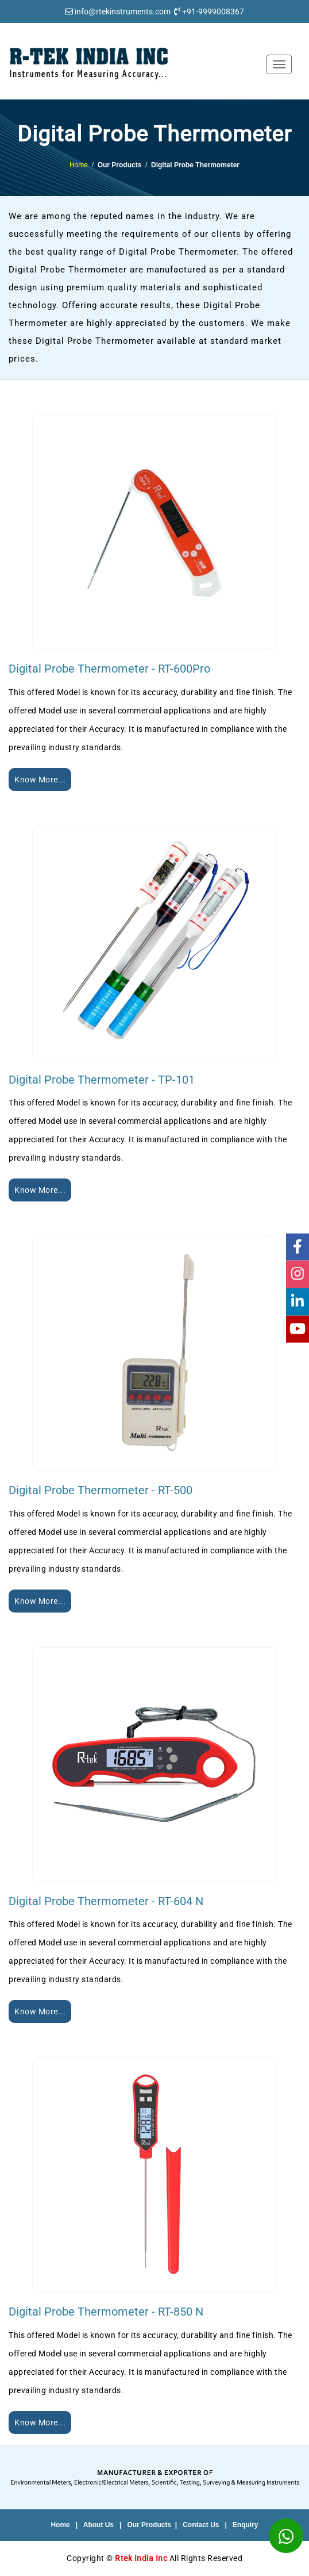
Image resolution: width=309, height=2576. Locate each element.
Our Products (149, 2525)
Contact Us (201, 2525)
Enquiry (245, 2525)
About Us (98, 2525)
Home (78, 165)
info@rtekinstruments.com (123, 11)
